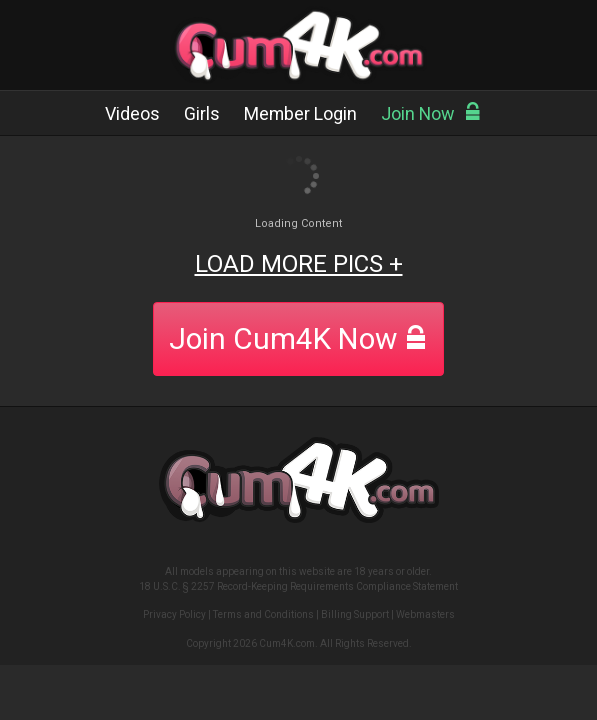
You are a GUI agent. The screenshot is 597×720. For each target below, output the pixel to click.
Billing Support (355, 614)
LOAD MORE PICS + (299, 264)
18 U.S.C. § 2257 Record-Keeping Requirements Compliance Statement (298, 586)
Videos (132, 113)
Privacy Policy (174, 614)
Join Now (431, 113)
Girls (202, 113)
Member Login (300, 113)
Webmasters (425, 614)
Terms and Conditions (263, 614)
